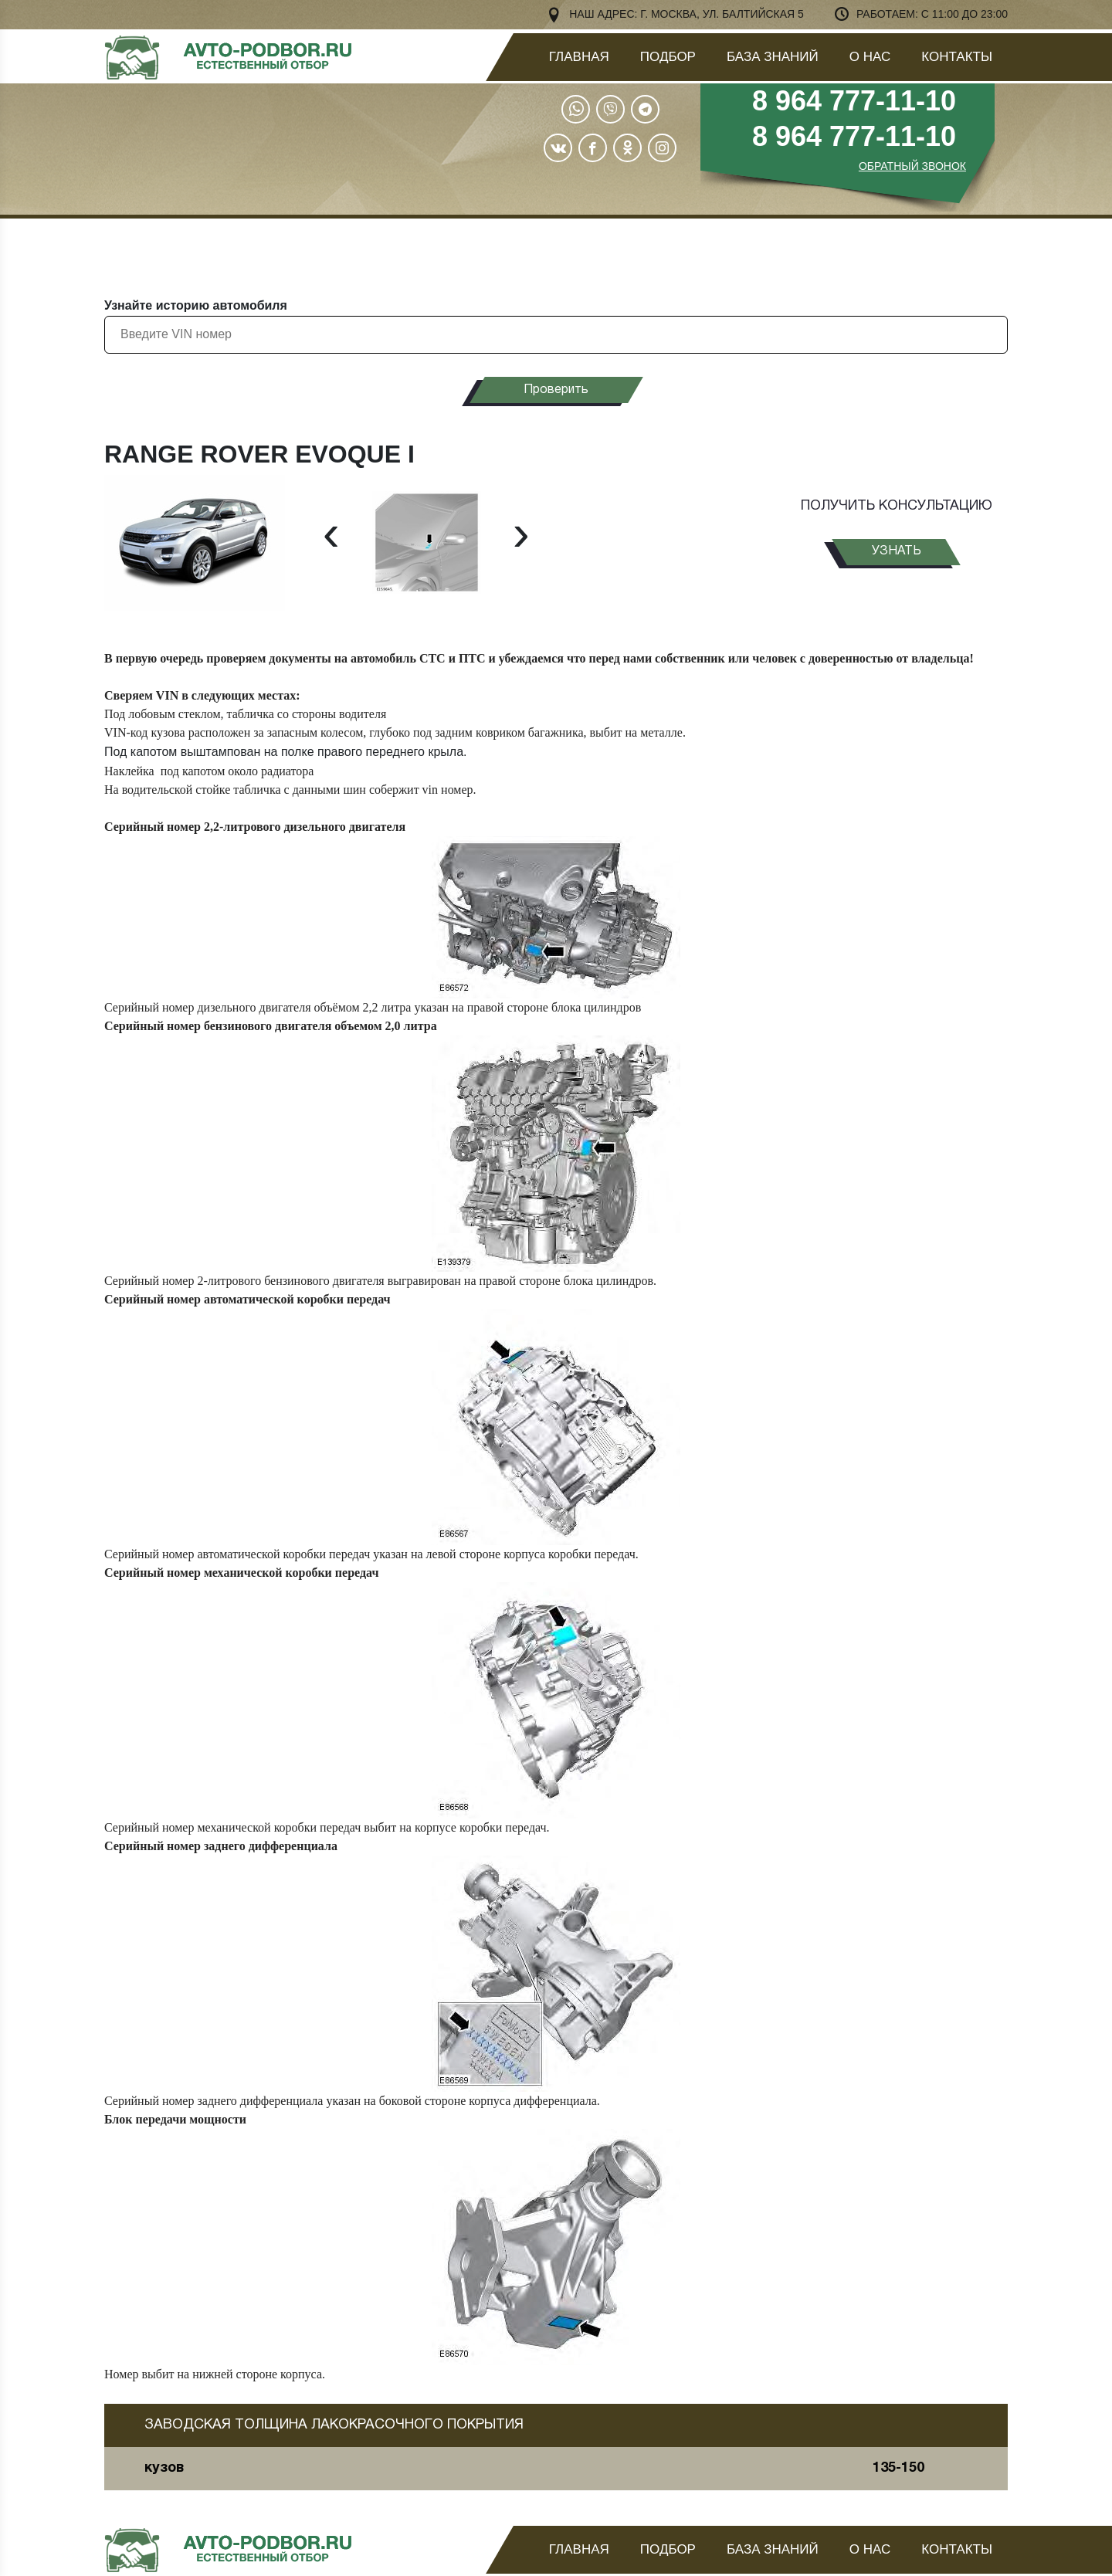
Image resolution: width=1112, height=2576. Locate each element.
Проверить (556, 390)
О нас (869, 56)
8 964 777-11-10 (854, 101)
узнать (896, 551)
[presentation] (331, 533)
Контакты (956, 56)
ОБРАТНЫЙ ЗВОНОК (912, 166)
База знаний (773, 56)
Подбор (668, 56)
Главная (579, 56)
